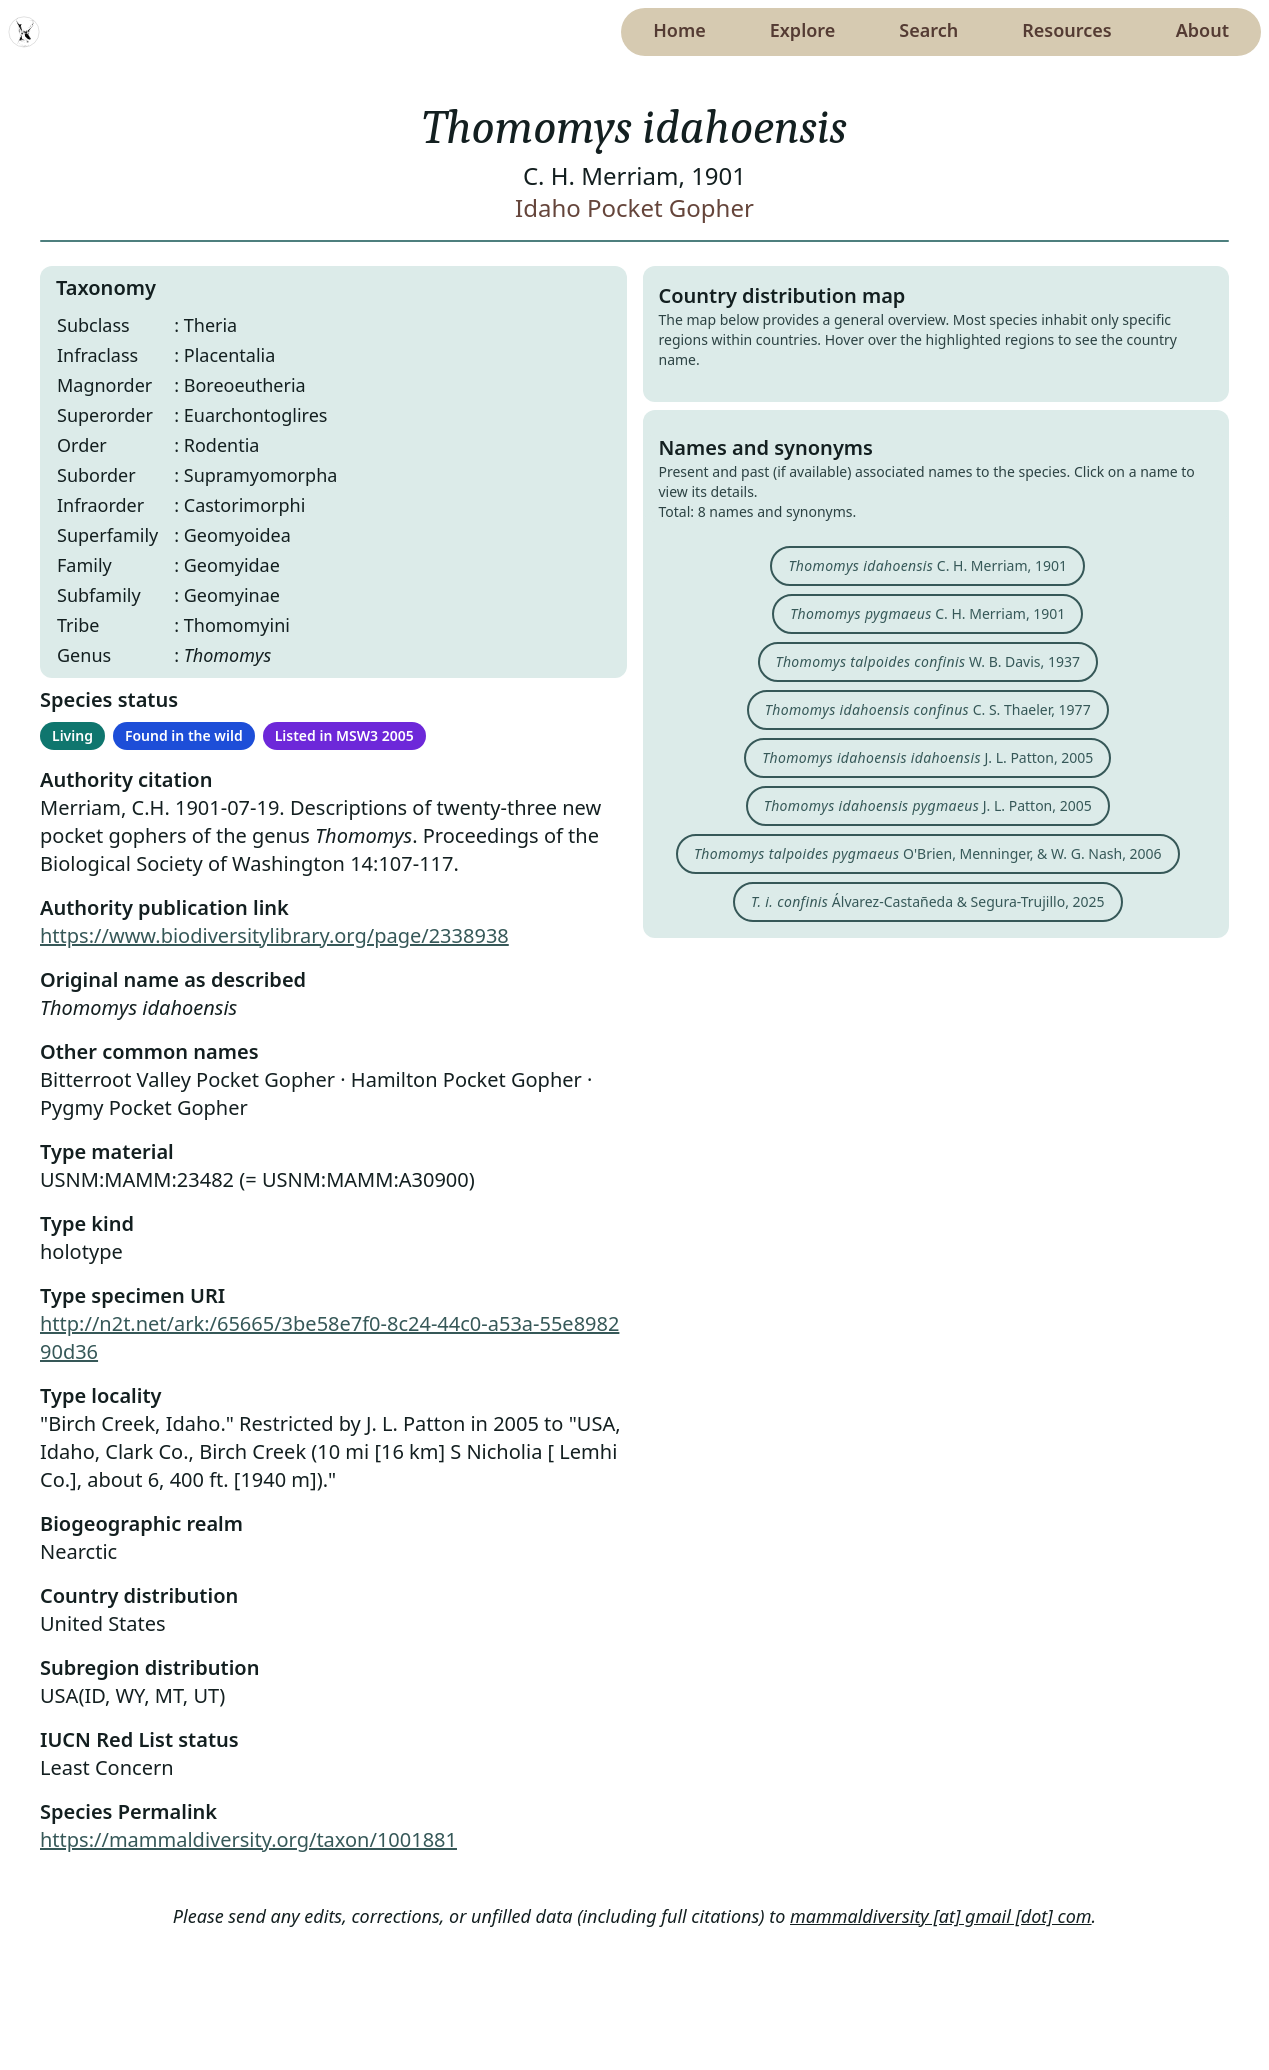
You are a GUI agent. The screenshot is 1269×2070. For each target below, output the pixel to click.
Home (679, 30)
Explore (803, 30)
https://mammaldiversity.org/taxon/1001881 (248, 1839)
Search (928, 30)
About (1202, 30)
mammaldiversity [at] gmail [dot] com (941, 1916)
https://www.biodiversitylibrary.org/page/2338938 (274, 935)
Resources (1066, 30)
